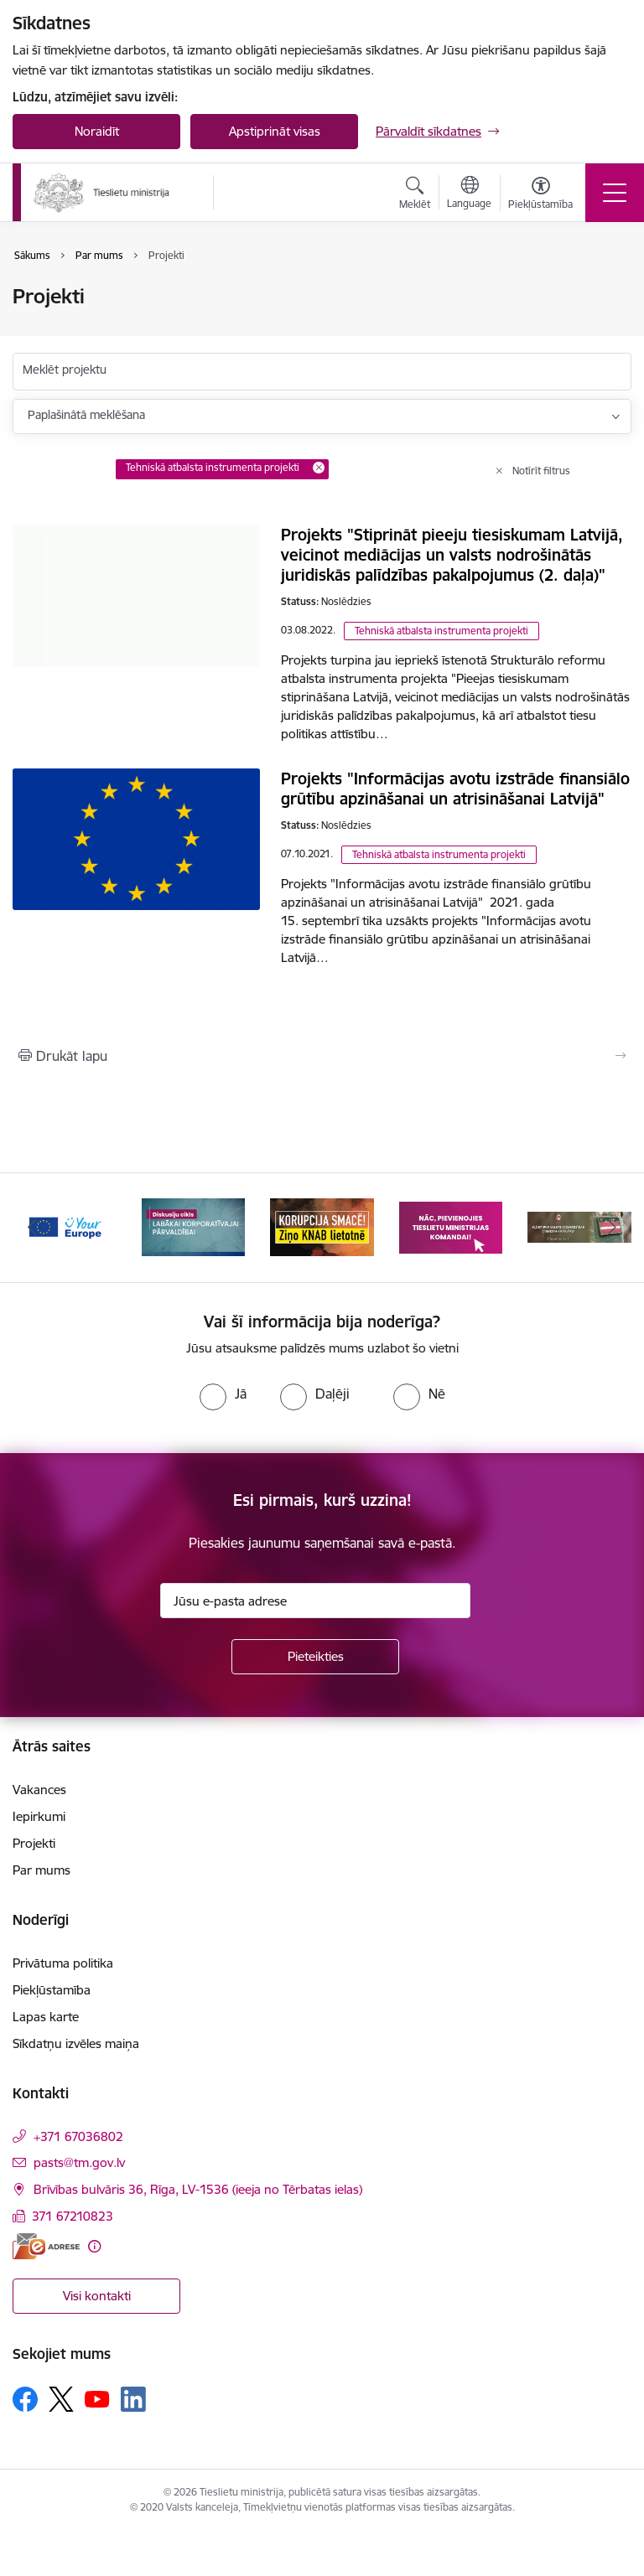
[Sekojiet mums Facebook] (25, 2399)
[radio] (223, 1394)
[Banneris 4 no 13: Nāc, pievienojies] (451, 1226)
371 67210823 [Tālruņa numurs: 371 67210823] (72, 2216)
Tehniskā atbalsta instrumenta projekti (441, 630)
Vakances (39, 1790)
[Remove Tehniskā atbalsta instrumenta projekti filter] (319, 467)
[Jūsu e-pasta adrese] (315, 1600)
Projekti (34, 1843)
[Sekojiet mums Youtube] (97, 2398)
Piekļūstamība (52, 1990)
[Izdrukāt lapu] (322, 1056)
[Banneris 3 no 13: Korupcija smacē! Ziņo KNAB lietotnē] (322, 1226)
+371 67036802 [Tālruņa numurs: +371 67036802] (78, 2136)
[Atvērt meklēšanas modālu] (415, 195)
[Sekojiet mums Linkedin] (133, 2399)
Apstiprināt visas (274, 131)
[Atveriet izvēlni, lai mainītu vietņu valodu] (469, 194)
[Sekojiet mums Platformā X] (61, 2399)
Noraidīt (97, 131)
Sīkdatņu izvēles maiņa (76, 2043)
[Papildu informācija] (94, 2246)
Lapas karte (46, 2017)
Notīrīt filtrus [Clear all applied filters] (541, 470)
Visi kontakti (97, 2296)
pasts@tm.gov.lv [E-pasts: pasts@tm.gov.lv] (79, 2162)
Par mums (41, 1870)
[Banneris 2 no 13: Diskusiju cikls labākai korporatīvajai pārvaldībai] (194, 1226)
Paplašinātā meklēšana (86, 414)
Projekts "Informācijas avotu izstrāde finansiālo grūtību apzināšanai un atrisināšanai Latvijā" (455, 788)
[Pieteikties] (315, 1656)
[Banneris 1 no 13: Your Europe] (65, 1226)
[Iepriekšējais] (32, 1227)
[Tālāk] (611, 1227)
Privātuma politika (63, 1963)
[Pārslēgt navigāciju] (614, 192)
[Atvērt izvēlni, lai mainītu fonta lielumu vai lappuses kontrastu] (540, 195)
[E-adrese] (46, 2246)
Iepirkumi (39, 1816)
